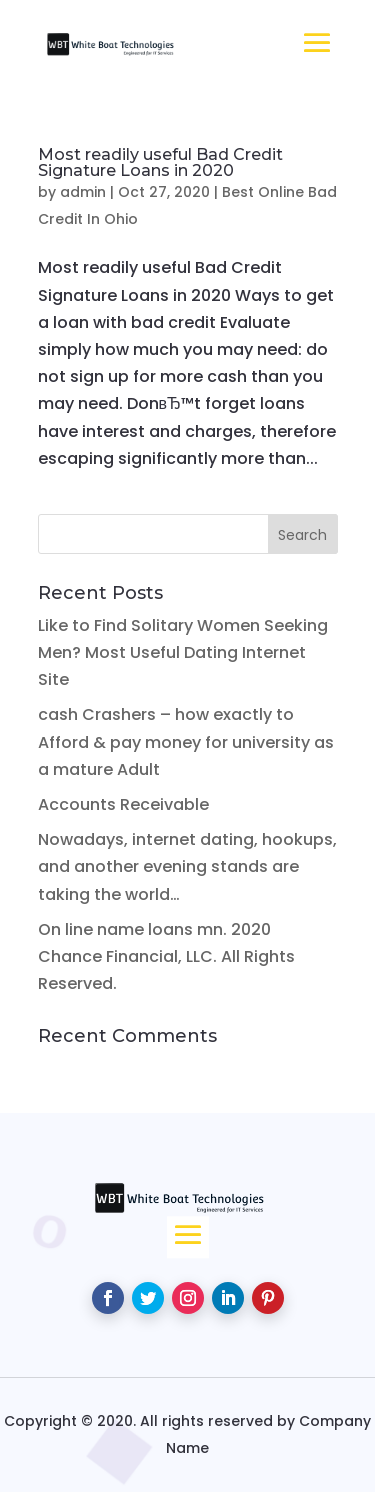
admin (83, 192)
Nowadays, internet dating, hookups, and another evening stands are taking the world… (187, 866)
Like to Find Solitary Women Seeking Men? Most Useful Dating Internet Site (183, 652)
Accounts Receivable (123, 804)
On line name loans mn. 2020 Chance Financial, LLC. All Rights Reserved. (166, 956)
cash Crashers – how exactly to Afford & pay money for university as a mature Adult (186, 741)
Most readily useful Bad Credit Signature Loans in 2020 (160, 162)
